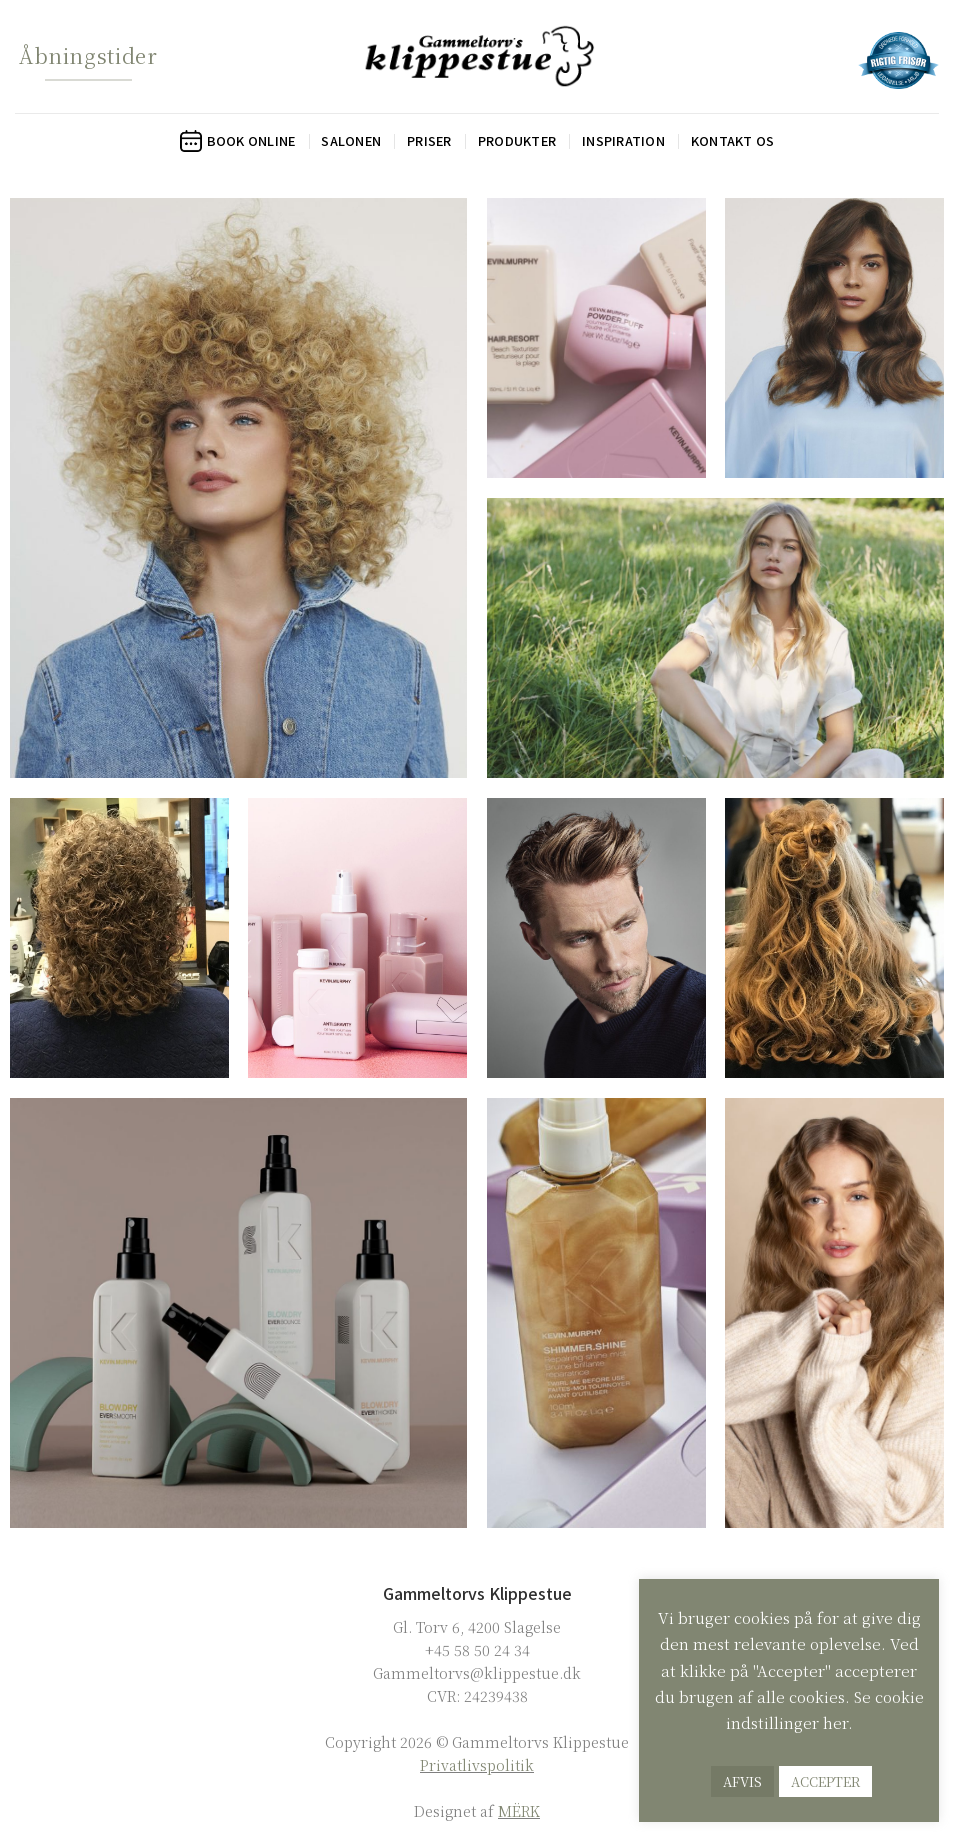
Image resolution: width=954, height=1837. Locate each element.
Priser (429, 140)
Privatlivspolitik (477, 1764)
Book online (238, 141)
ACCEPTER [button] (825, 1781)
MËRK (519, 1810)
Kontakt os (733, 140)
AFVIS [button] (742, 1781)
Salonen (351, 140)
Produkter (517, 140)
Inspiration (623, 140)
